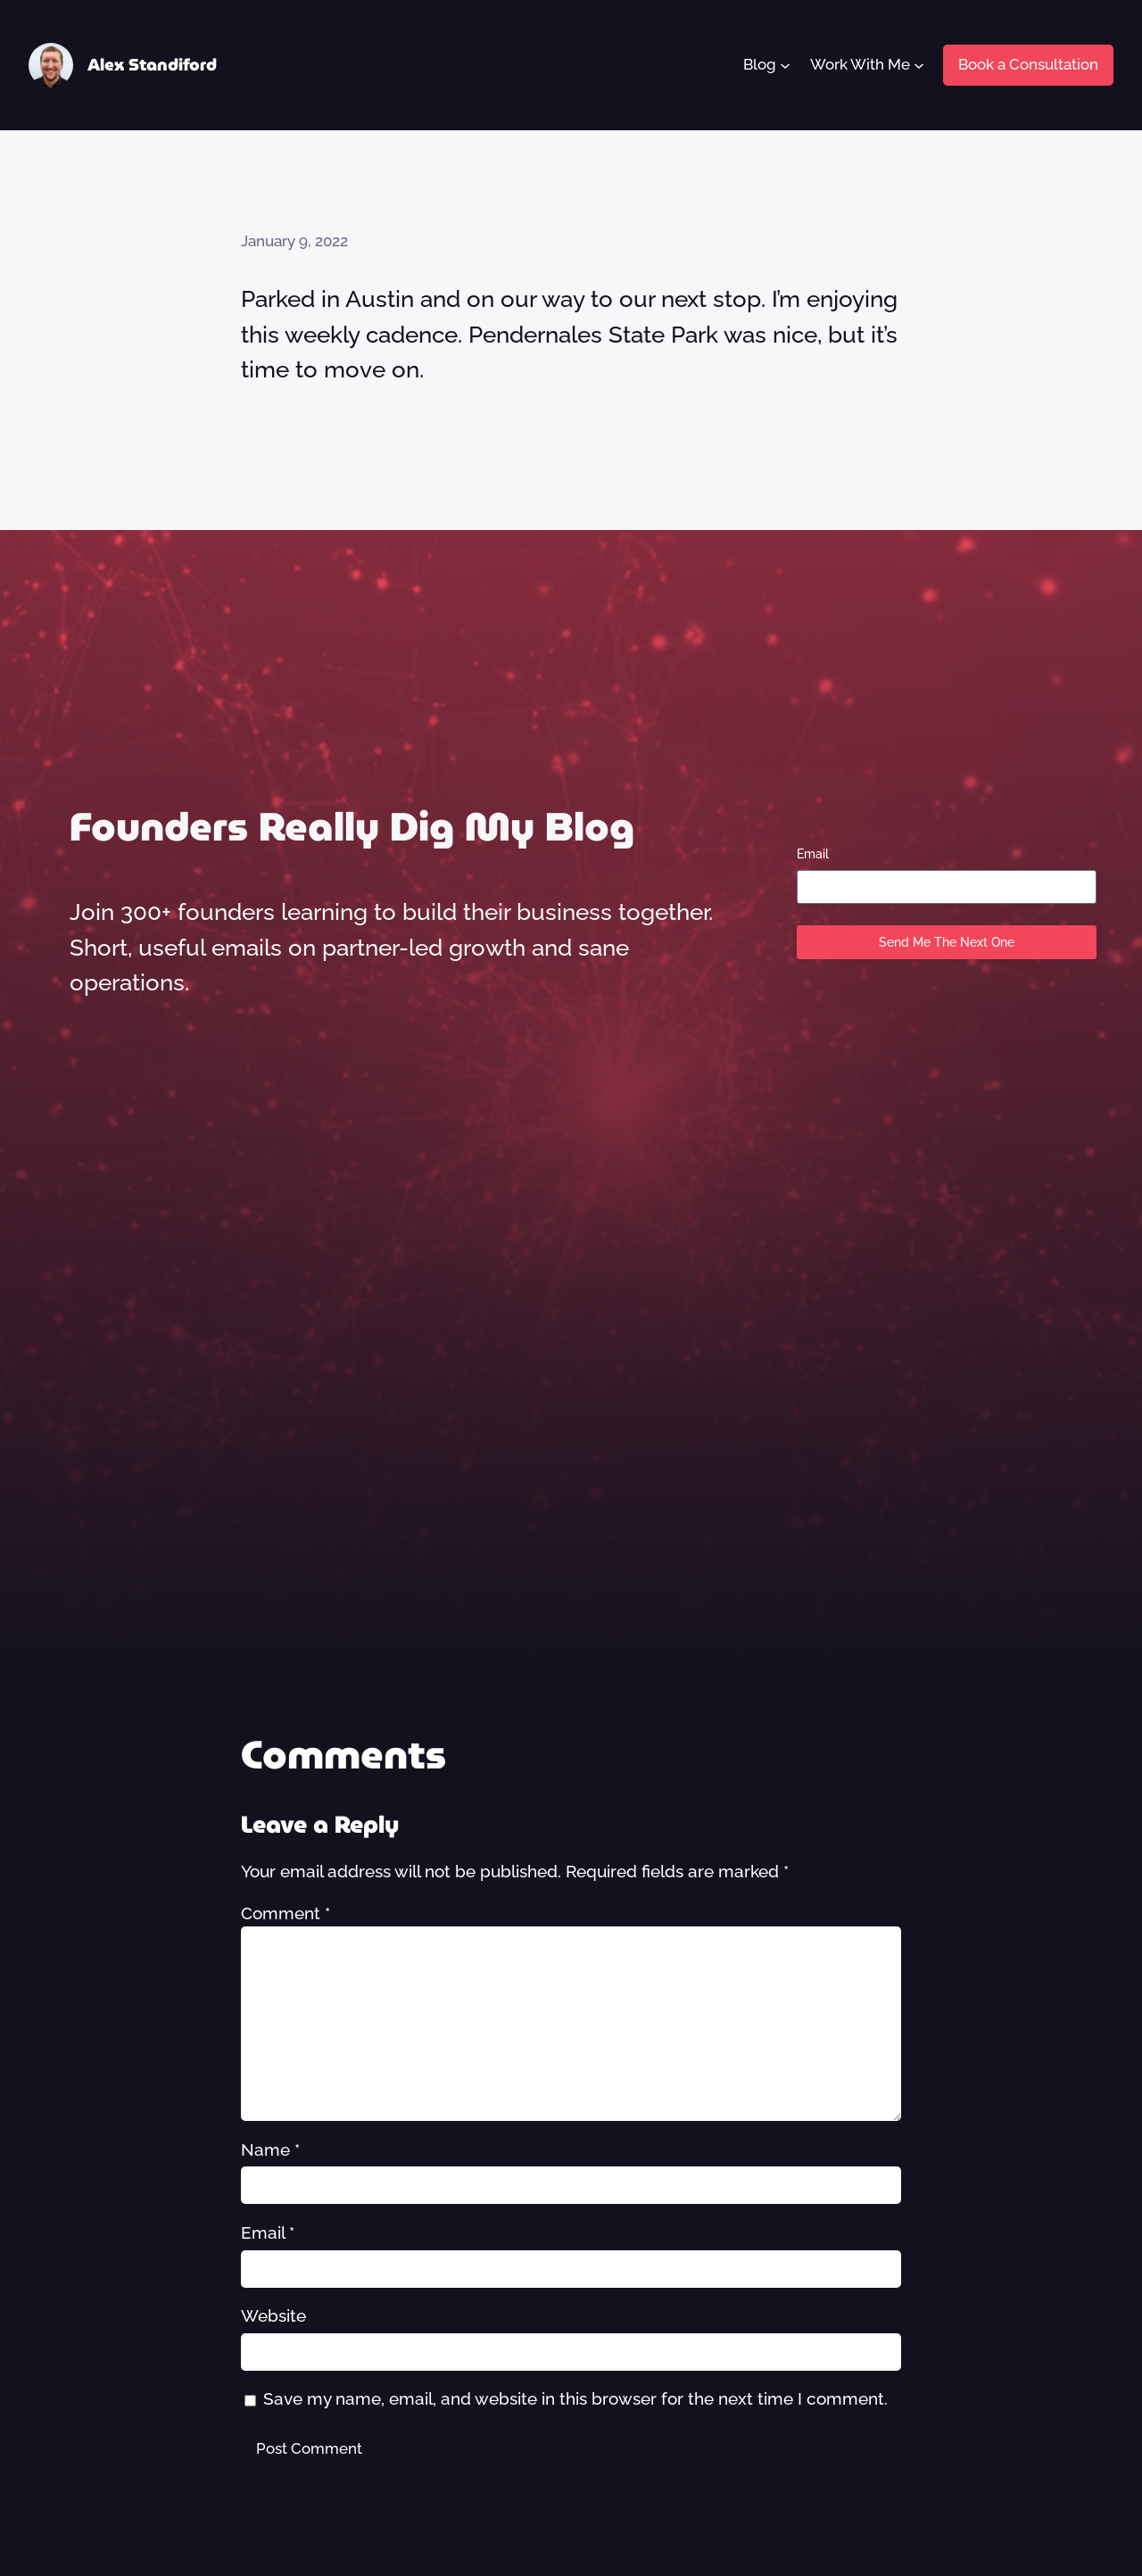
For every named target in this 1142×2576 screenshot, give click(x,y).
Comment (285, 1913)
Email (813, 854)
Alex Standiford (152, 65)
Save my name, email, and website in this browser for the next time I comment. (575, 2398)
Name (270, 2149)
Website (273, 2315)
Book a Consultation (1028, 64)
